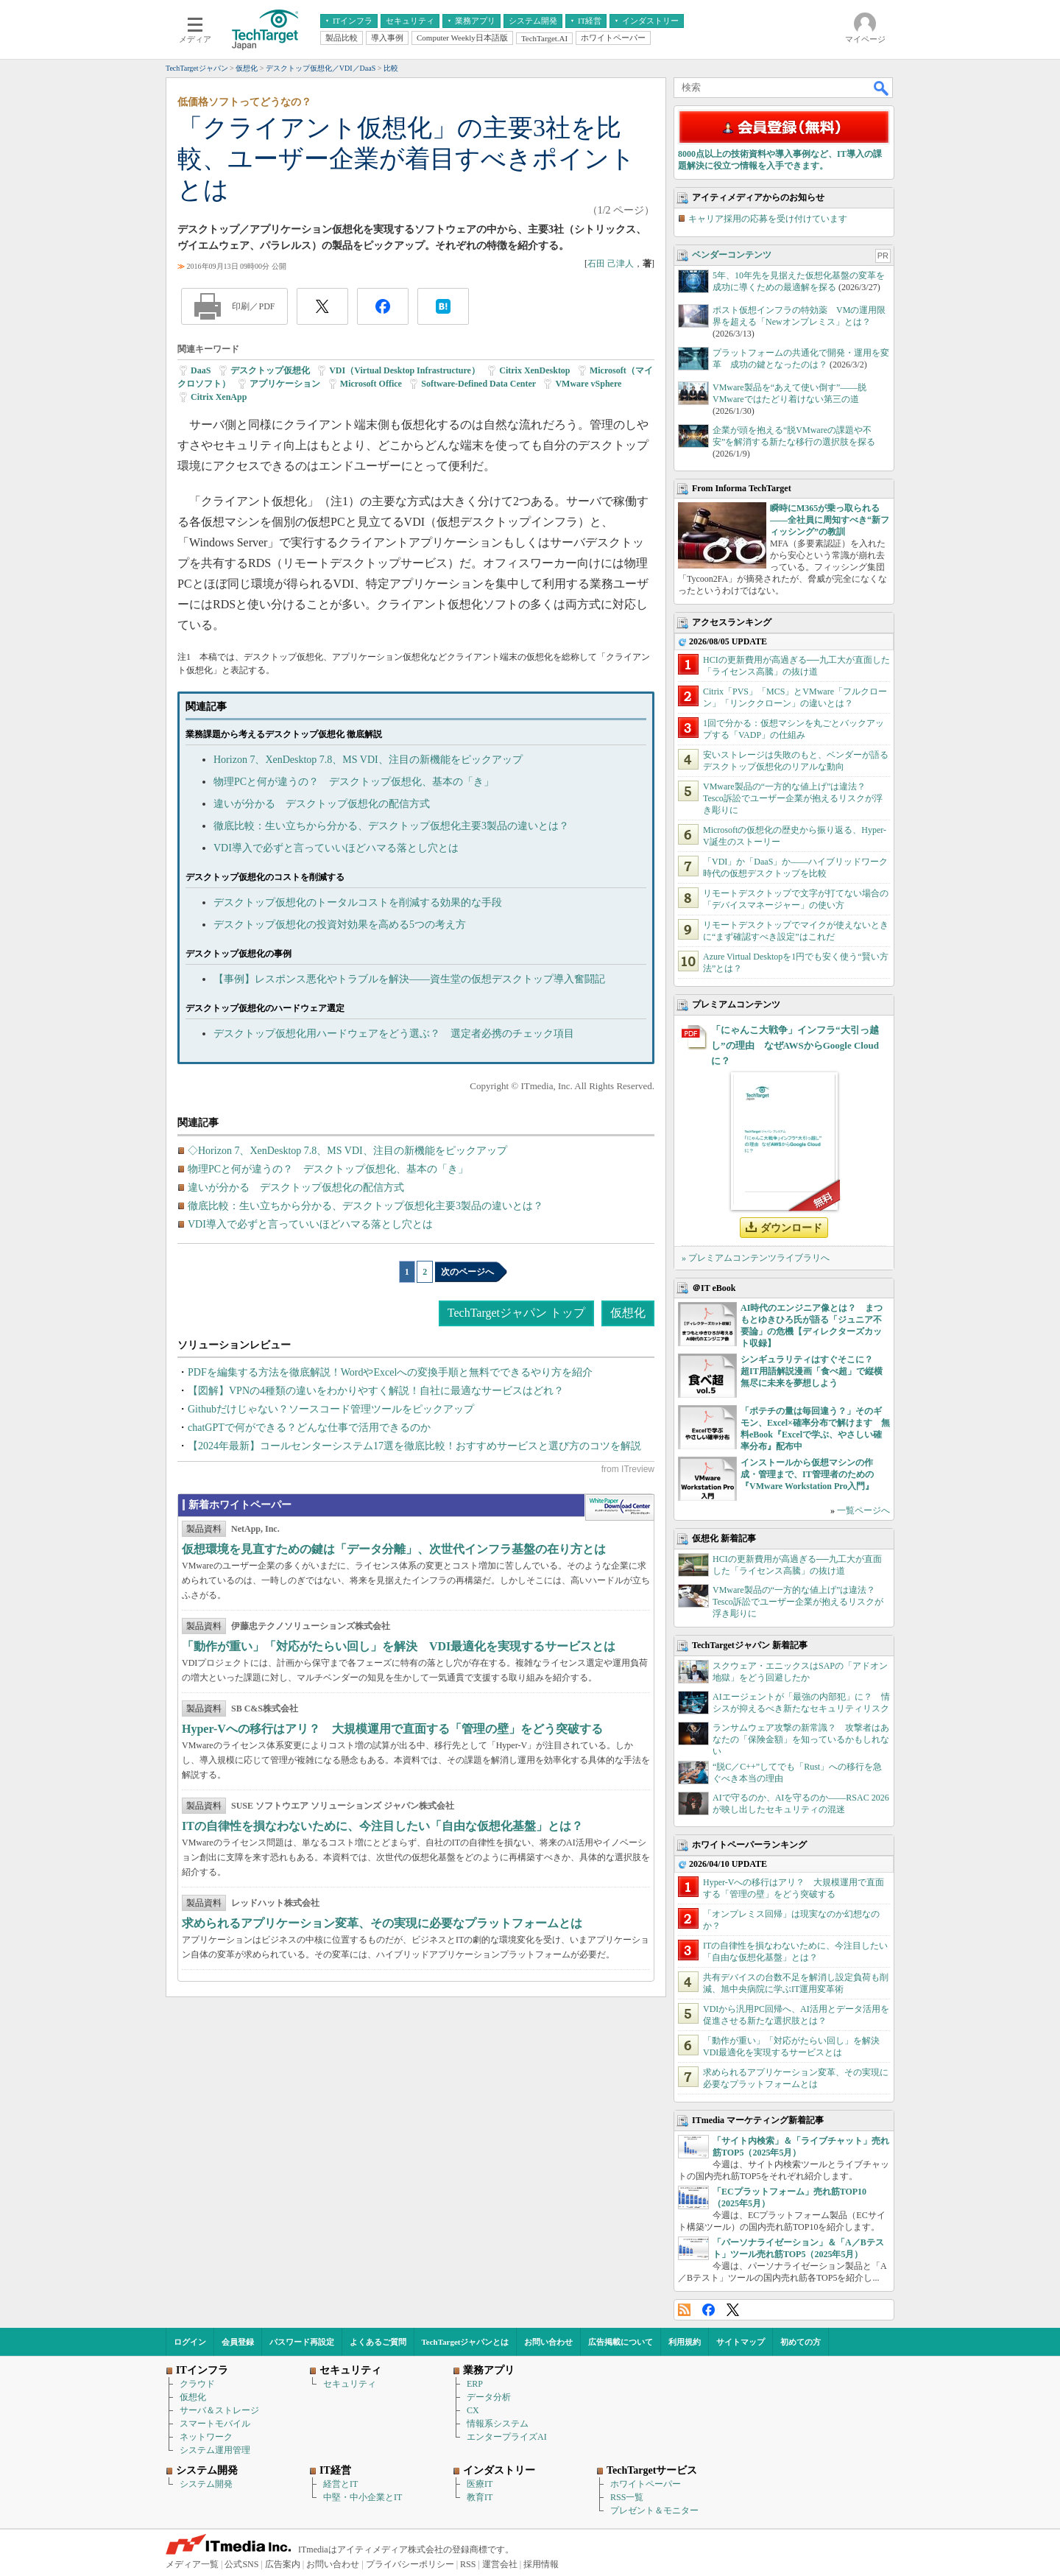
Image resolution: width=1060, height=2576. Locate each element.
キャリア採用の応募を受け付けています (767, 219)
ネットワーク (206, 2437)
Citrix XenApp (219, 397)
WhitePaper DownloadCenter (619, 1507)
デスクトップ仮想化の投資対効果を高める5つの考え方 (339, 924)
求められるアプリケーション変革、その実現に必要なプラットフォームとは (382, 1923)
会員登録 (238, 2341)
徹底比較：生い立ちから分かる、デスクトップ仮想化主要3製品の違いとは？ (391, 825)
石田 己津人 (610, 263)
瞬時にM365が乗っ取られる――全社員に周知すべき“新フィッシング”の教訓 (829, 520)
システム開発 (206, 2484)
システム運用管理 (215, 2450)
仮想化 (628, 1312)
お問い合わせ (548, 2341)
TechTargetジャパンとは (465, 2341)
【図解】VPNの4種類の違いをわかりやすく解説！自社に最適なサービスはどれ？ (376, 1390)
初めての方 (800, 2341)
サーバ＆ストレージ (219, 2410)
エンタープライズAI (507, 2437)
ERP (475, 2384)
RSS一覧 (626, 2497)
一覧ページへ (863, 1510)
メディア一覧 (192, 2564)
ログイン (190, 2341)
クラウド (197, 2384)
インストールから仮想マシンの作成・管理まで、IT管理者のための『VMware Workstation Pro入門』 (807, 1474)
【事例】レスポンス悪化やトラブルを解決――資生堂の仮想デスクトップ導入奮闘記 (409, 979)
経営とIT (340, 2484)
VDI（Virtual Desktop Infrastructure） (404, 370)
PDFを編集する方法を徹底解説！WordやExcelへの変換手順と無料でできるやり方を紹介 (390, 1372)
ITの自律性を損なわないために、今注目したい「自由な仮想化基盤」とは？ (382, 1826)
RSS (684, 2310)
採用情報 (541, 2564)
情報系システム (498, 2423)
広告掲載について (620, 2341)
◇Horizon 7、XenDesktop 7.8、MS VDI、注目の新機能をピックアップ (347, 1150)
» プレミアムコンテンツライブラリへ (756, 1258)
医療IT (479, 2484)
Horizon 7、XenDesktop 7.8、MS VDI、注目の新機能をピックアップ (368, 759)
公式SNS (241, 2564)
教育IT (479, 2497)
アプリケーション (285, 384)
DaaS (201, 370)
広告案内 (282, 2564)
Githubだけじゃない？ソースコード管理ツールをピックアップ (331, 1409)
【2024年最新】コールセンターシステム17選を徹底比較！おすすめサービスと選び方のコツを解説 (414, 1445)
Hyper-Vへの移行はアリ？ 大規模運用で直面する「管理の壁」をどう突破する (392, 1728)
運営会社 (499, 2564)
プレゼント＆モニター (654, 2510)
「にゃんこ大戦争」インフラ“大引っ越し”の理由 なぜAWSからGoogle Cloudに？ (795, 1045)
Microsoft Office (371, 384)
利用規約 (684, 2341)
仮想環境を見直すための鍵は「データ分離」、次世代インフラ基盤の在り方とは (394, 1549)
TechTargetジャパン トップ (516, 1312)
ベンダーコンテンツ (731, 255)
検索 (882, 87)
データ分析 (489, 2397)
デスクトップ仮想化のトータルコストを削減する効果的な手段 (357, 902)
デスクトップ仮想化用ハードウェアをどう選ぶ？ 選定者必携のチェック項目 (393, 1033)
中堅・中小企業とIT (362, 2497)
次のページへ (467, 1272)
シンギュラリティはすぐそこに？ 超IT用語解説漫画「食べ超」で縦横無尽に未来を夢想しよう (812, 1371)
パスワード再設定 (301, 2341)
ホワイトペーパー (645, 2484)
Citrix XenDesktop (534, 370)
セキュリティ (349, 2384)
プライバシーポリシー (410, 2564)
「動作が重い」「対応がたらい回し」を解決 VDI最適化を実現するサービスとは (398, 1646)
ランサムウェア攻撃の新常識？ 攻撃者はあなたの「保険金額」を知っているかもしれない (801, 1739)
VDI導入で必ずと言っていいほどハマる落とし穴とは (336, 848)
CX (473, 2410)
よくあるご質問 (378, 2341)
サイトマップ (740, 2341)
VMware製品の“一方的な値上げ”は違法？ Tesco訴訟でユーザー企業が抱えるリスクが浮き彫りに (793, 798)
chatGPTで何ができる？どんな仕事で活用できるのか (309, 1427)
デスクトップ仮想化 (270, 370)
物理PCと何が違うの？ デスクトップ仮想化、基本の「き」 (353, 781)
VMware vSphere (588, 384)
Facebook (708, 2310)
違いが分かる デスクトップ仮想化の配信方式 (321, 803)
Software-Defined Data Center (478, 384)
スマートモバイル (215, 2423)
